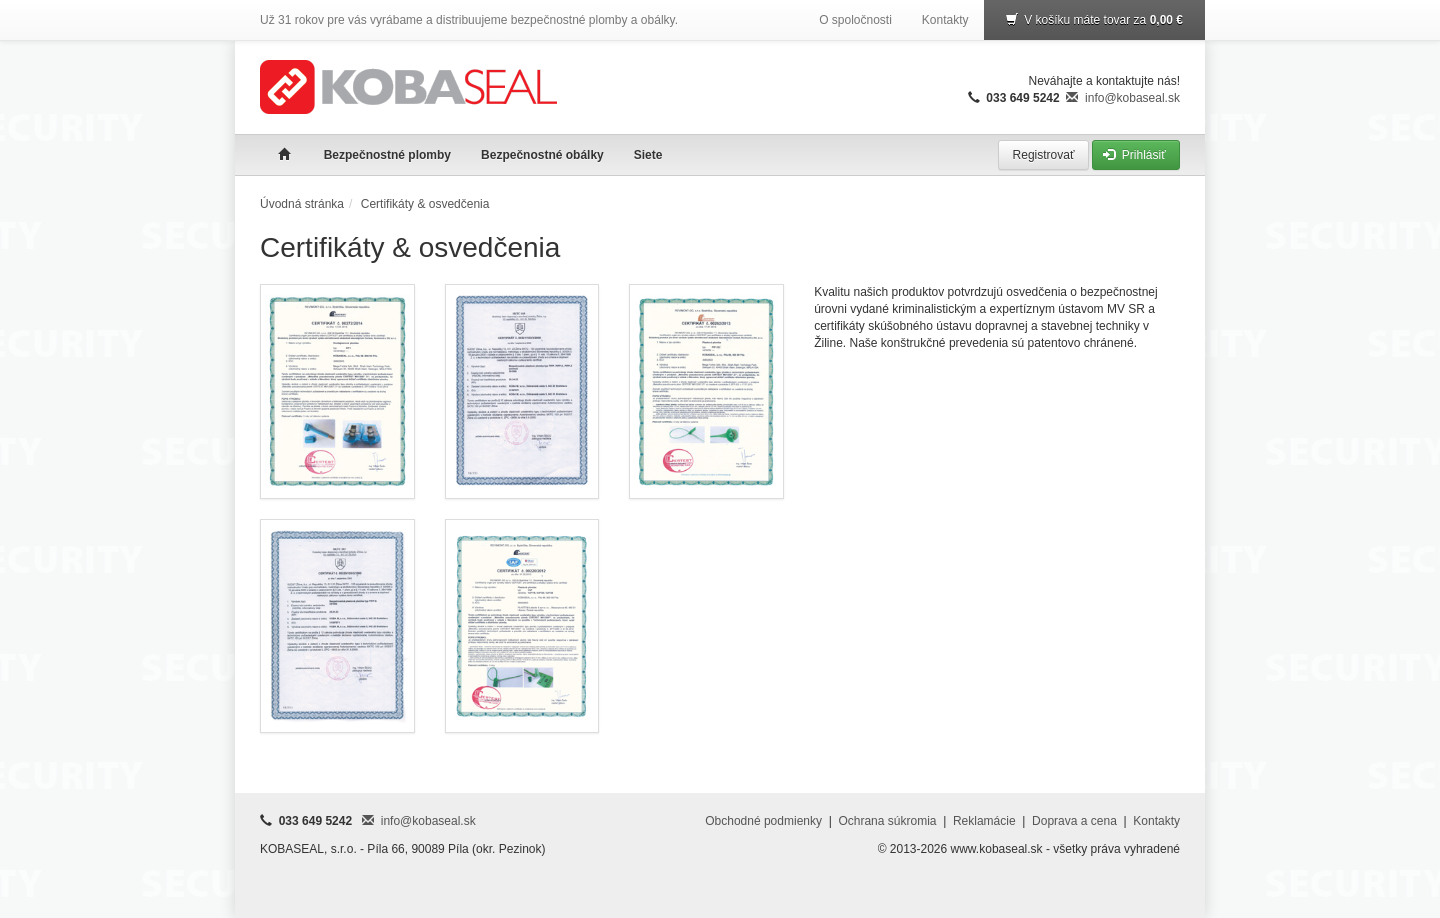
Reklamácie (984, 821)
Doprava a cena (1074, 821)
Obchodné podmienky (763, 821)
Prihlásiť (1136, 155)
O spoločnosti (855, 20)
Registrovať (1043, 155)
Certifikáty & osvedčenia (425, 204)
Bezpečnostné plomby (387, 155)
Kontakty (945, 20)
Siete (648, 155)
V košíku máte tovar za (1094, 20)
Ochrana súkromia (887, 821)
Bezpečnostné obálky (542, 155)
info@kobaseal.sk (1123, 98)
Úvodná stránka (302, 204)
